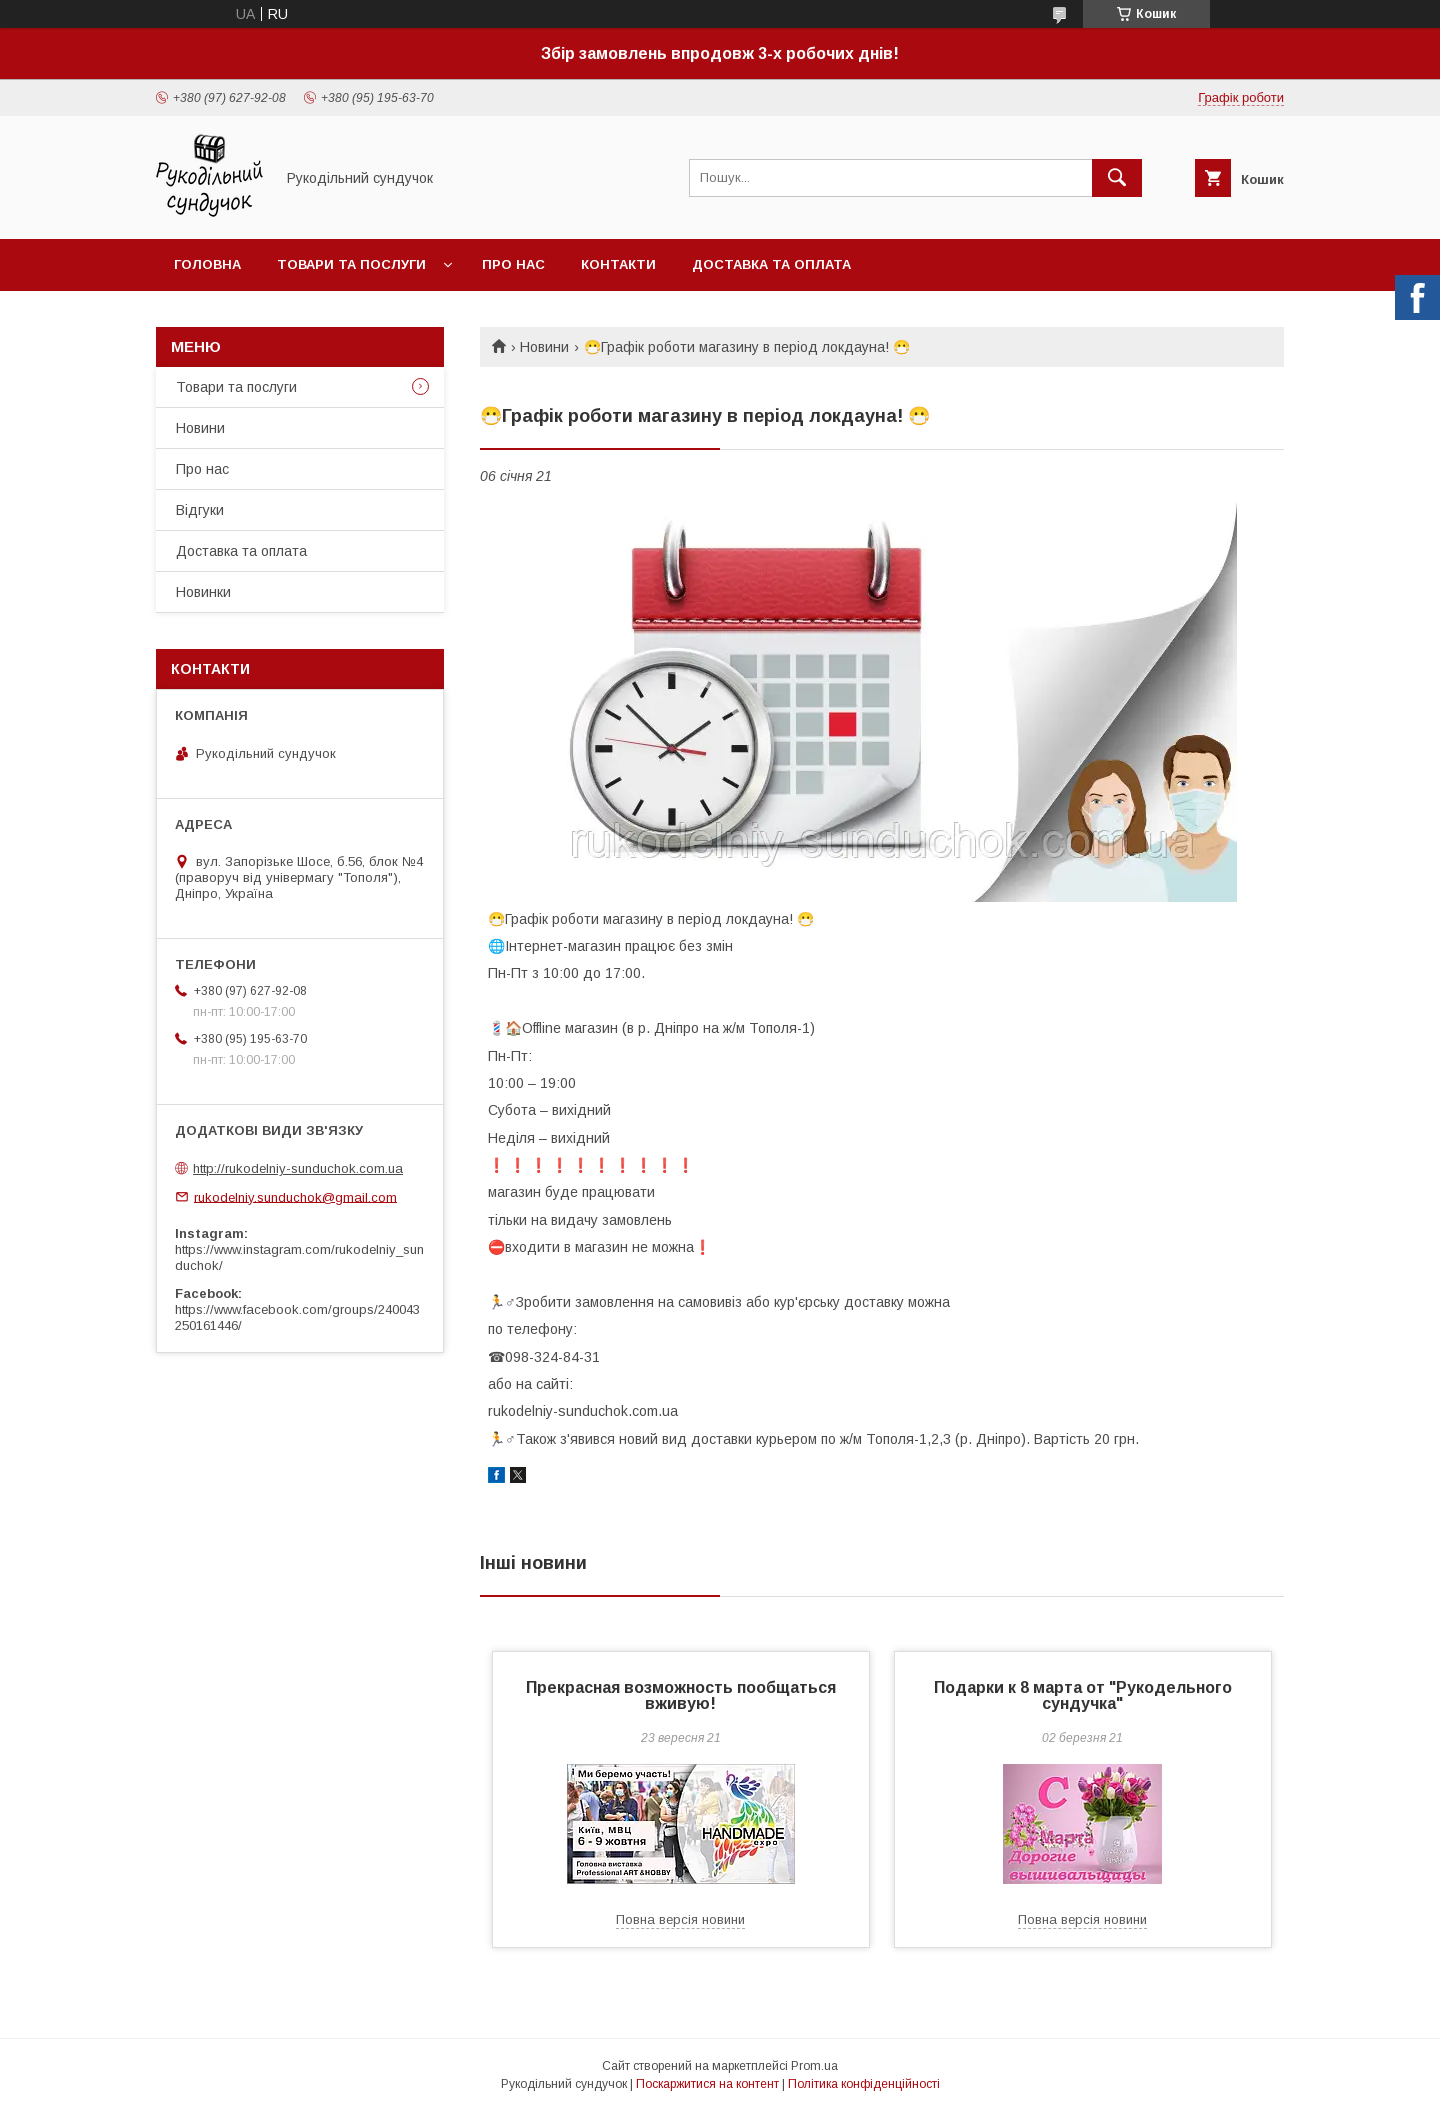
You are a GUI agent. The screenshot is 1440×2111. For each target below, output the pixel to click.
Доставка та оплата (771, 264)
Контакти (618, 264)
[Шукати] (1117, 178)
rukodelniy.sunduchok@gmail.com (295, 1196)
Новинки (203, 592)
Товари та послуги (351, 264)
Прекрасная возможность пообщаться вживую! (681, 1695)
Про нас (513, 264)
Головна (207, 264)
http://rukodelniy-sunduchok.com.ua (298, 1168)
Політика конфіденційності (864, 2084)
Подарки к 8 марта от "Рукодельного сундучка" (1083, 1695)
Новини (544, 347)
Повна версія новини (680, 1919)
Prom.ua (814, 2066)
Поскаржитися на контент (707, 2084)
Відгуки (200, 510)
